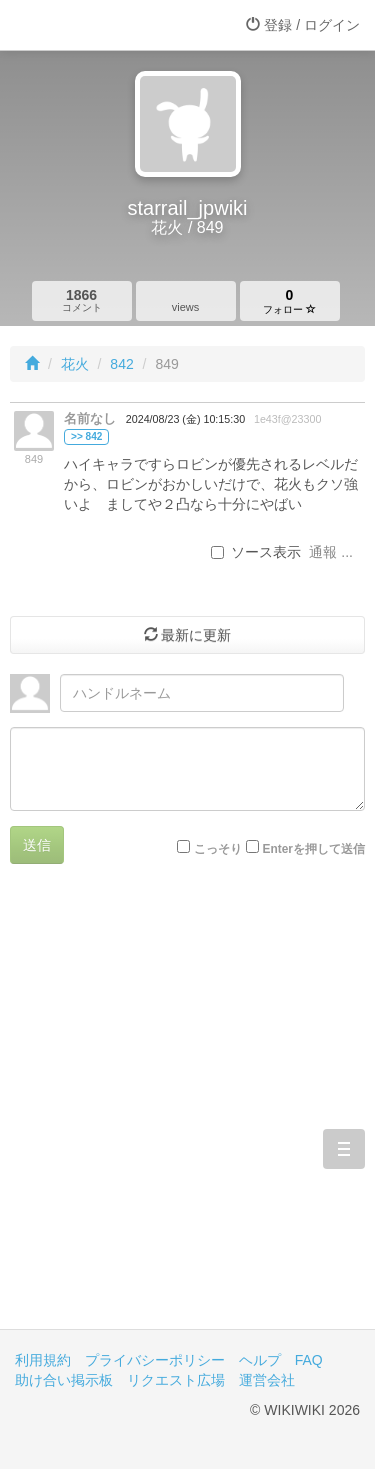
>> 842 (86, 436)
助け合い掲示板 (64, 1380)
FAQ (309, 1360)
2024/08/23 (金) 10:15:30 (185, 419)
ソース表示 (256, 552)
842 (121, 364)
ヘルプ (260, 1360)
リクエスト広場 (176, 1380)
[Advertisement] (187, 1111)
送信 (37, 845)
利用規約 (43, 1360)
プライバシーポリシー (155, 1360)
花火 (75, 364)
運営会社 (267, 1380)
